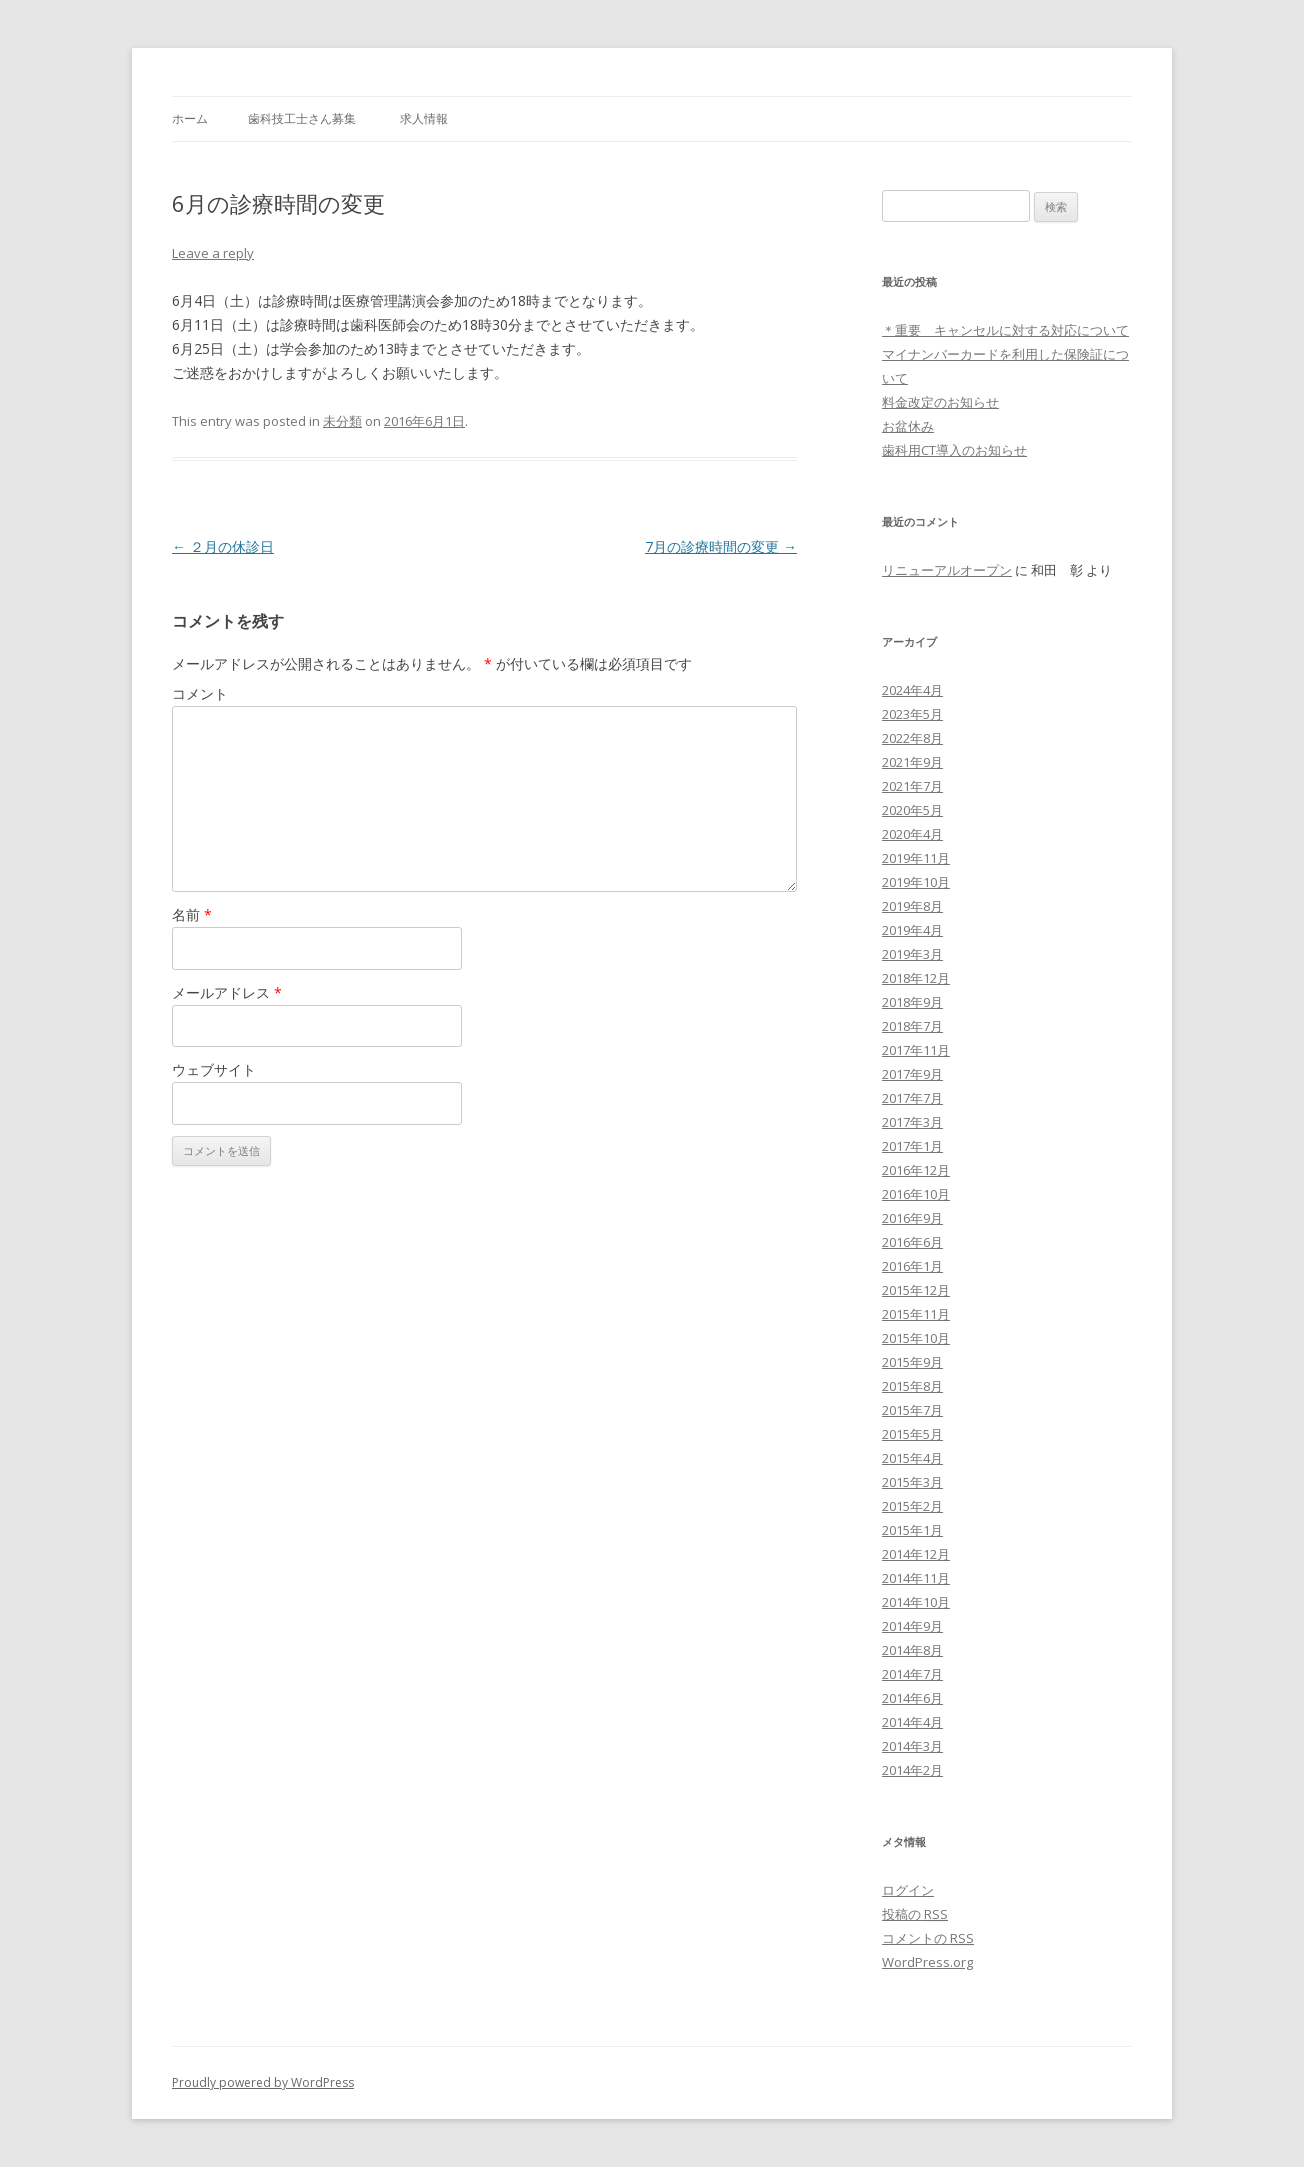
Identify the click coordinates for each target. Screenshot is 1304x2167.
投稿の (915, 1914)
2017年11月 (916, 1050)
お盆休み (908, 426)
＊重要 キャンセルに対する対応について (1005, 330)
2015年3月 (912, 1482)
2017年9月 (912, 1074)
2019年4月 (912, 930)
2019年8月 (912, 906)
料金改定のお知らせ (940, 402)
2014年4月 (912, 1722)
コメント (200, 693)
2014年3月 (912, 1746)
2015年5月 (912, 1434)
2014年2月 (912, 1770)
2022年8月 (912, 738)
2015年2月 (912, 1506)
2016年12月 (916, 1170)
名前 (192, 914)
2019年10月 (916, 882)
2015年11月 (916, 1314)
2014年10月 (916, 1602)
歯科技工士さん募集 (302, 118)
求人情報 (424, 118)
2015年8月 (912, 1386)
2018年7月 (912, 1026)
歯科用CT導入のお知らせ (954, 450)
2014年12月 (916, 1554)
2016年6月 (912, 1242)
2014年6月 (912, 1698)
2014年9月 (912, 1626)
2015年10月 (916, 1338)
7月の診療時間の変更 (721, 546)
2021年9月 (912, 762)
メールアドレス (227, 992)
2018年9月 (912, 1002)
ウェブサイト (214, 1069)
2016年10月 (916, 1194)
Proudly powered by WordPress (263, 2082)
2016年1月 (912, 1266)
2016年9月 (912, 1218)
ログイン (908, 1890)
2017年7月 (912, 1098)
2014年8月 (912, 1650)
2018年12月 (916, 978)
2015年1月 (912, 1530)
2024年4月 (912, 690)
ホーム (190, 118)
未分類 (342, 421)
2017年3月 (912, 1122)
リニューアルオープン (947, 570)
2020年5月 (912, 810)
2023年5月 (912, 714)
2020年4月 (912, 834)
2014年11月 (916, 1578)
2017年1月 (912, 1146)
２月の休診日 (223, 546)
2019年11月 (916, 858)
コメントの (928, 1938)
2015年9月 (912, 1362)
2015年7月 (912, 1410)
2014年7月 (912, 1674)
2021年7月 (912, 786)
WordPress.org (927, 1962)
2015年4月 (912, 1458)
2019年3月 (912, 954)
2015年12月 (916, 1290)
